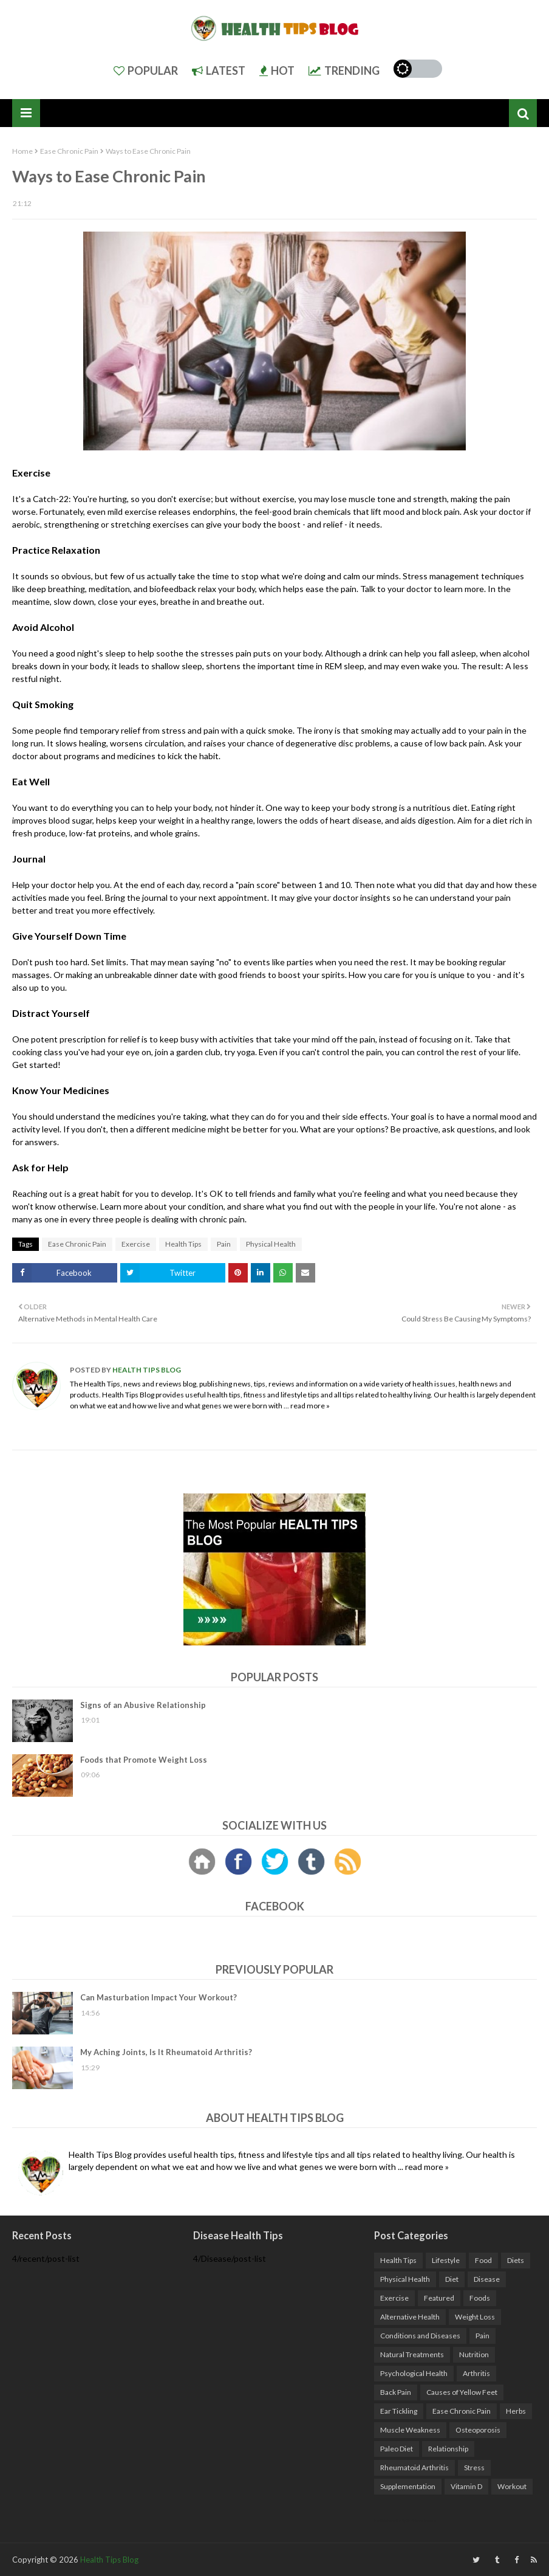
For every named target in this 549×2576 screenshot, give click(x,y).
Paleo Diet (396, 2448)
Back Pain (395, 2392)
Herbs (516, 2411)
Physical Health (271, 1243)
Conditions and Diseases (420, 2335)
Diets (515, 2260)
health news (478, 1383)
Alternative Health (410, 2316)
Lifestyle (446, 2260)
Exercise (135, 1243)
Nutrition (474, 2354)
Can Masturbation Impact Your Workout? (158, 1997)
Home (22, 151)
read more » (310, 1405)
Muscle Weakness (410, 2429)
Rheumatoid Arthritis (414, 2467)
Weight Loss (475, 2316)
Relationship (448, 2448)
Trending (344, 70)
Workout (512, 2486)
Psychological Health (414, 2373)
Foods (479, 2297)
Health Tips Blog (146, 1369)
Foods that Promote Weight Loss (143, 1760)
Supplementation (407, 2486)
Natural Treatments (412, 2354)
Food (483, 2260)
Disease (487, 2279)
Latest (218, 70)
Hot (277, 70)
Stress (474, 2467)
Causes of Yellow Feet (461, 2392)
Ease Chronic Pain (69, 151)
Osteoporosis (477, 2429)
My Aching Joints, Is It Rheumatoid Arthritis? (166, 2052)
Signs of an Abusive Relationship (143, 1705)
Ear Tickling (398, 2411)
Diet (452, 2279)
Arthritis (476, 2373)
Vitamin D (466, 2486)
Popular (146, 70)
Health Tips (183, 1243)
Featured (439, 2297)
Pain (224, 1243)
